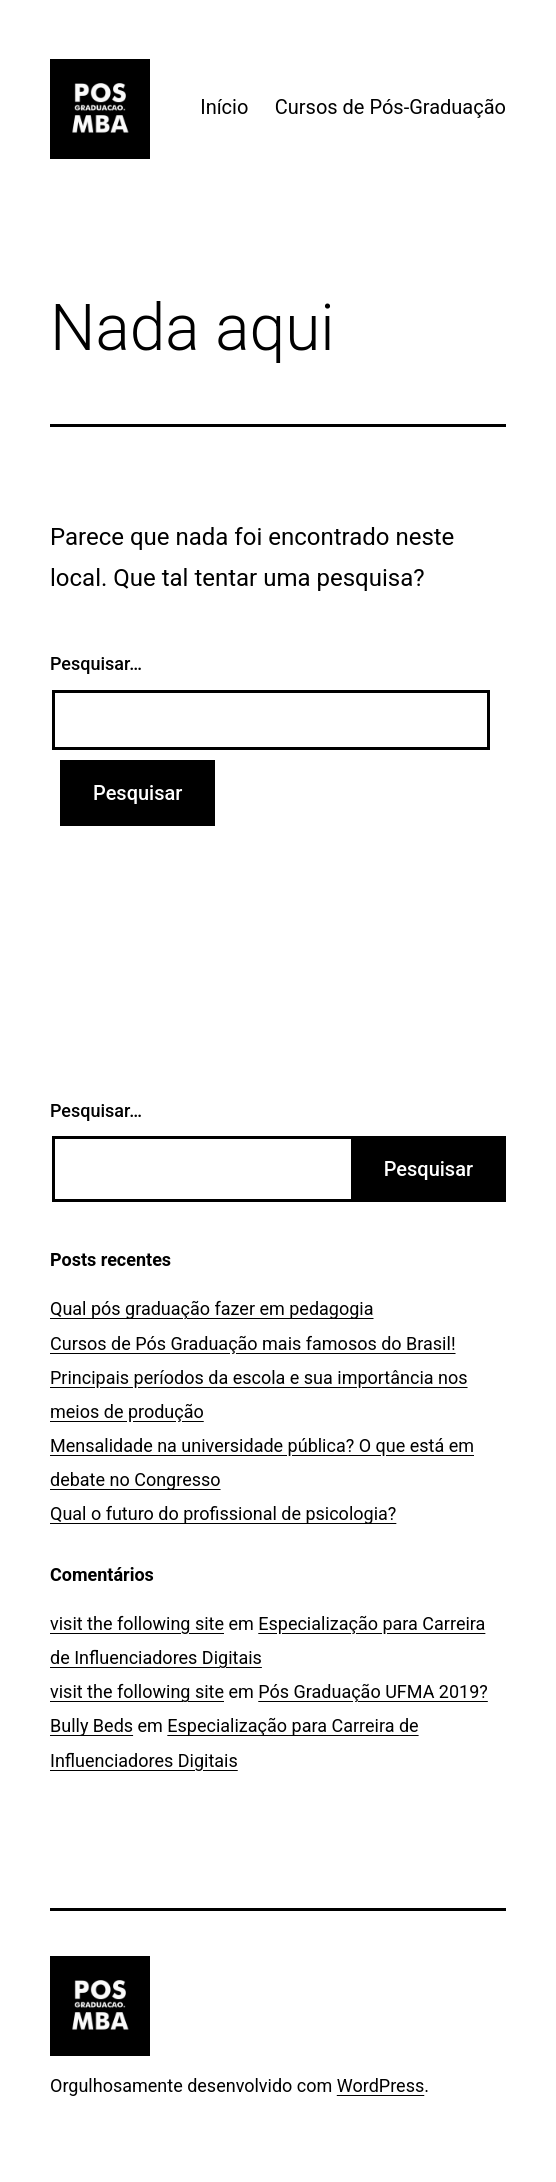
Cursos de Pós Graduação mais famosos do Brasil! (253, 1343)
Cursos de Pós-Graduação (390, 107)
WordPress (380, 2085)
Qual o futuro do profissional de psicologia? (223, 1513)
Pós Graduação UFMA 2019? (373, 1691)
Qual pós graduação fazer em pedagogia (212, 1308)
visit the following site (137, 1623)
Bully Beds (91, 1725)
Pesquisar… (96, 663)
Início (224, 107)
